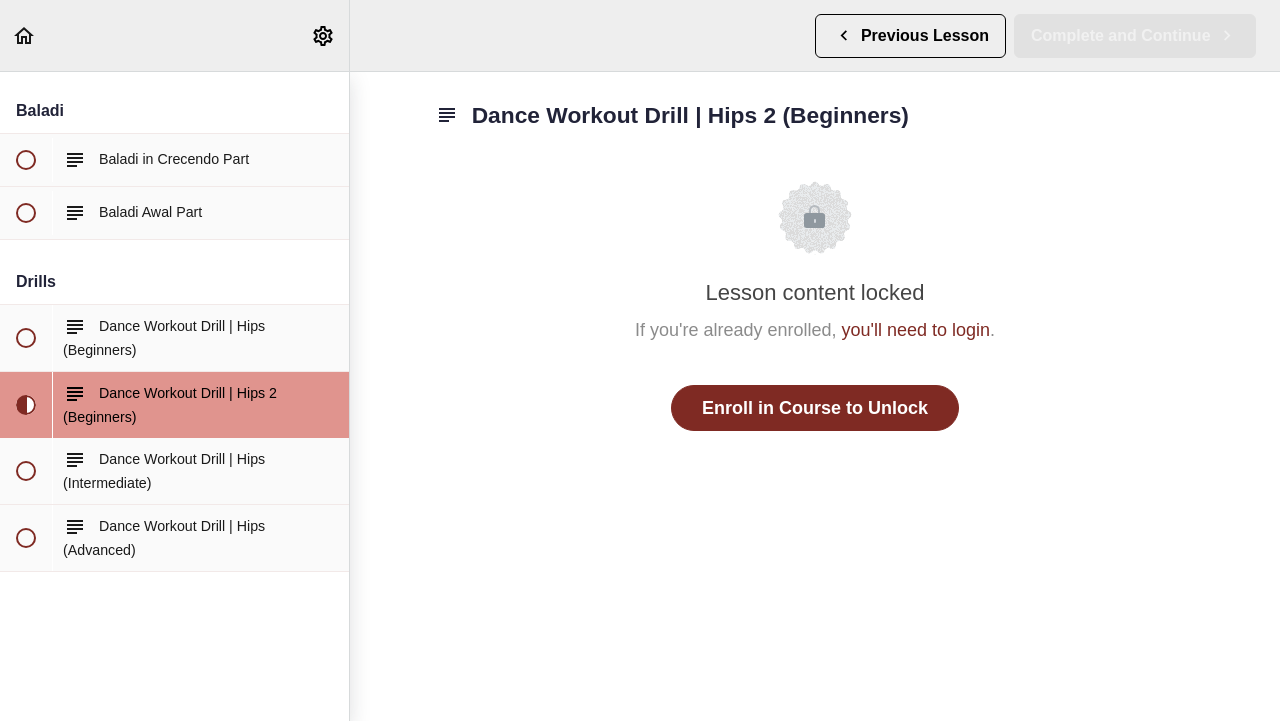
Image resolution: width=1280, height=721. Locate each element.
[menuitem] (324, 35)
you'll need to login (916, 330)
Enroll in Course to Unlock (815, 408)
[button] (25, 35)
